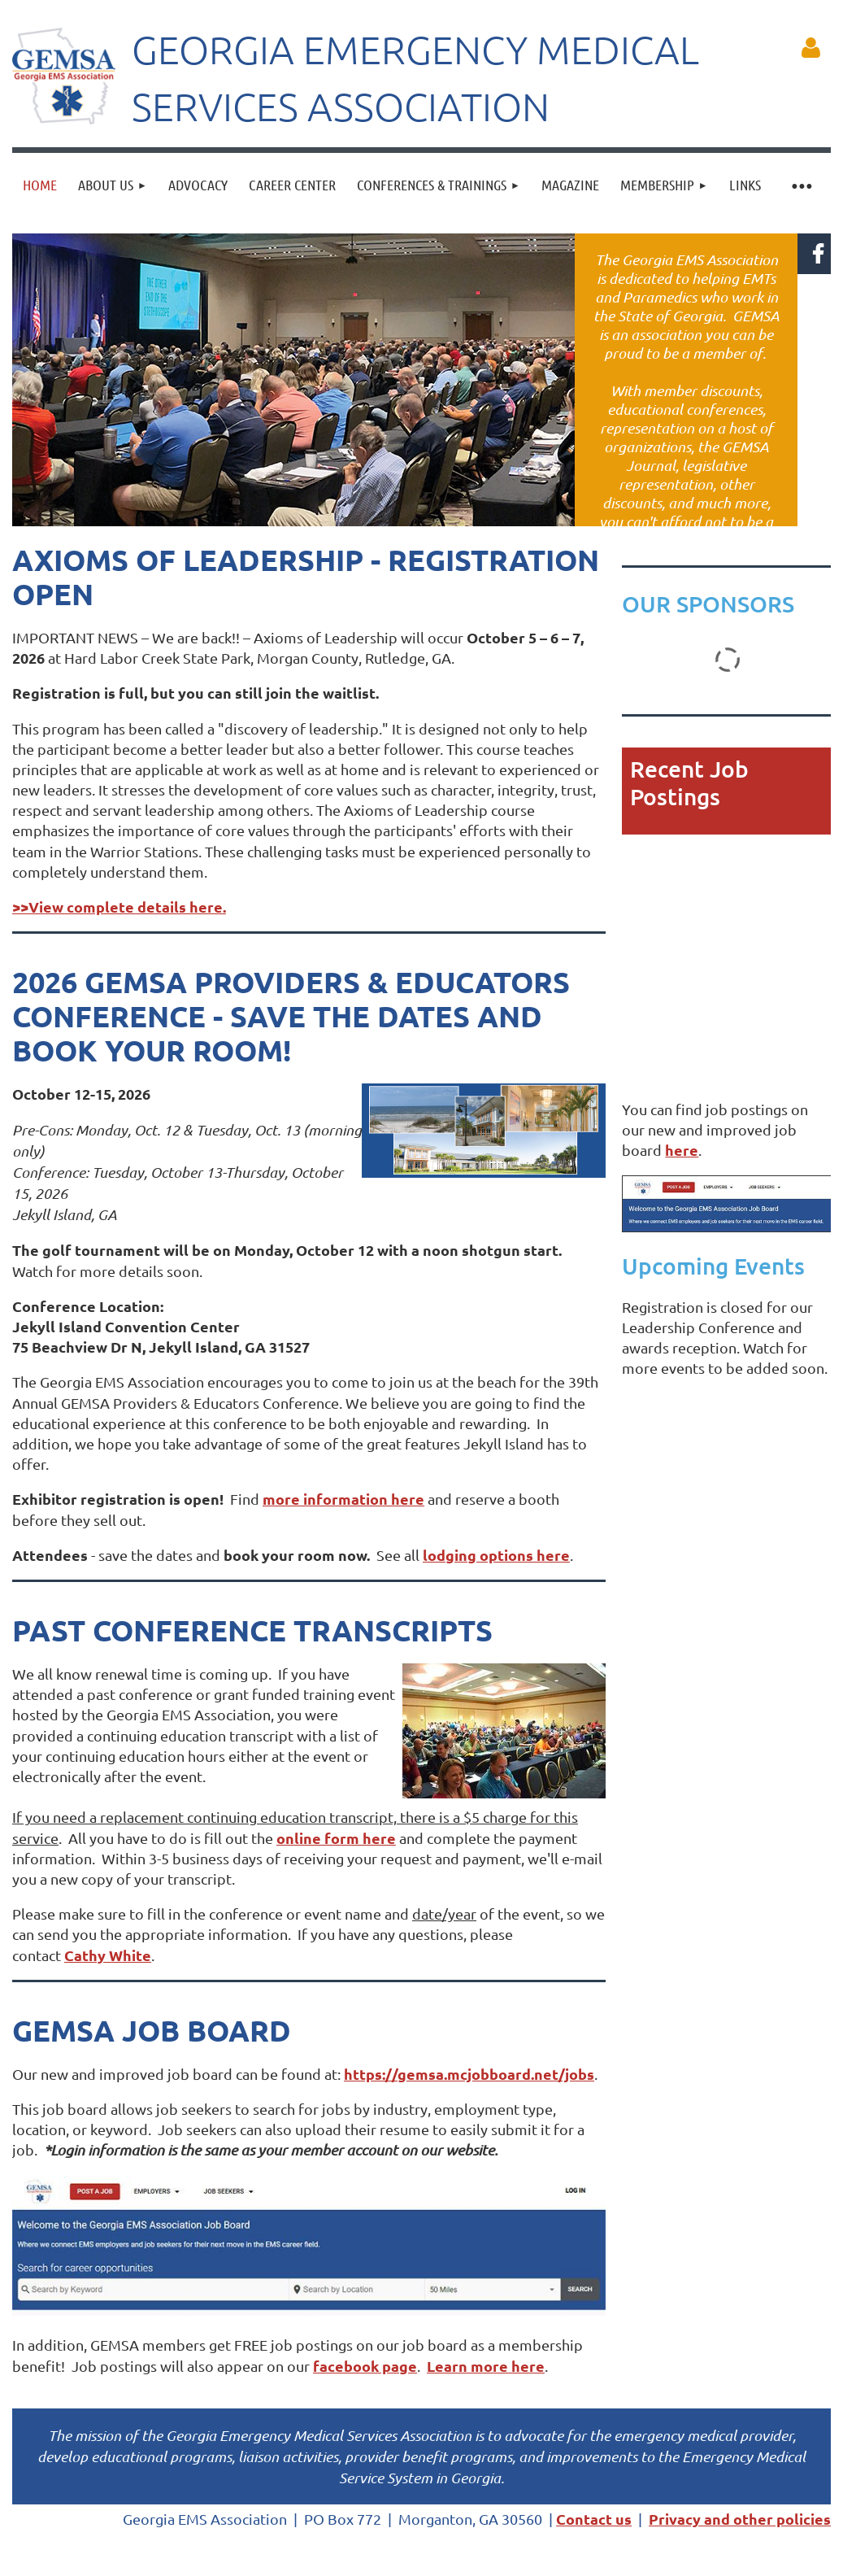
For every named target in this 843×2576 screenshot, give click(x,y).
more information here (343, 1498)
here (681, 1149)
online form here (336, 1837)
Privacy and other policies (740, 2518)
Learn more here (486, 2365)
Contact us (594, 2518)
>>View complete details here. (119, 906)
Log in (810, 48)
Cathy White (107, 1955)
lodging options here (496, 1554)
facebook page (365, 2365)
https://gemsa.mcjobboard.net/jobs (469, 2073)
